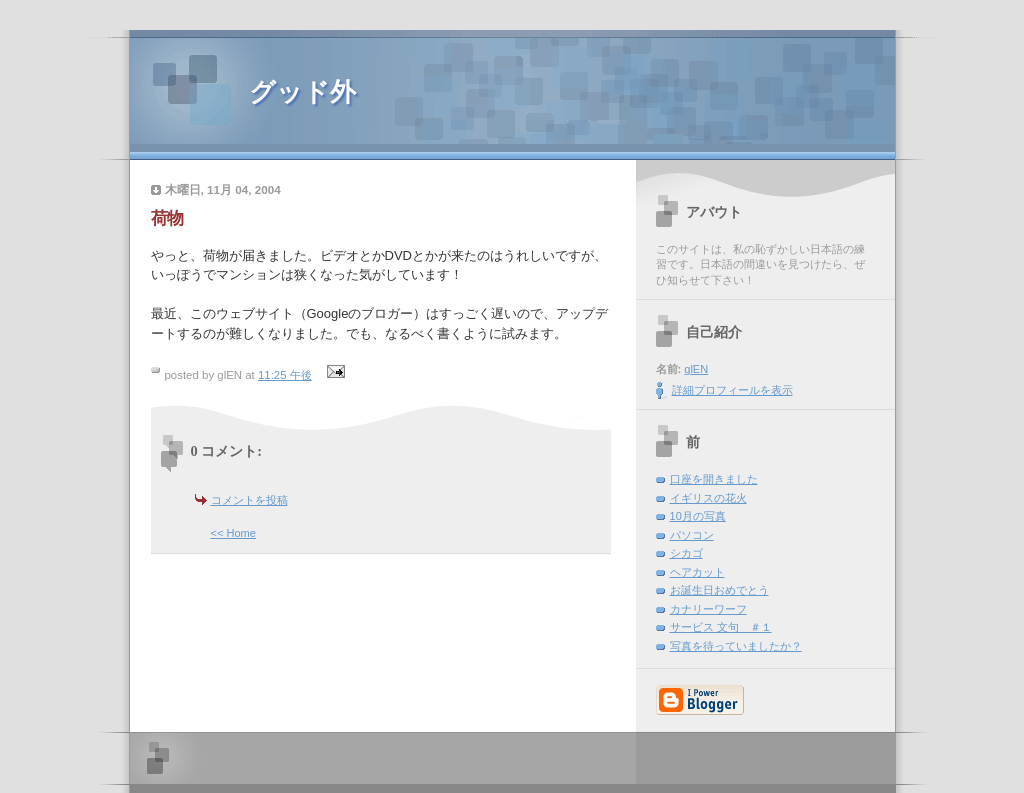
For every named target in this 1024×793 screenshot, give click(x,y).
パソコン (692, 535)
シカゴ (686, 553)
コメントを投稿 (249, 500)
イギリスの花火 (708, 498)
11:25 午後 (285, 375)
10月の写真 (698, 516)
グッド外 (302, 92)
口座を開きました (714, 479)
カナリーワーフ (708, 609)
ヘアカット (697, 572)
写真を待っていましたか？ (736, 646)
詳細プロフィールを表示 (732, 390)
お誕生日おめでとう (719, 590)
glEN (696, 369)
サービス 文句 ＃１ (721, 627)
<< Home (233, 533)
